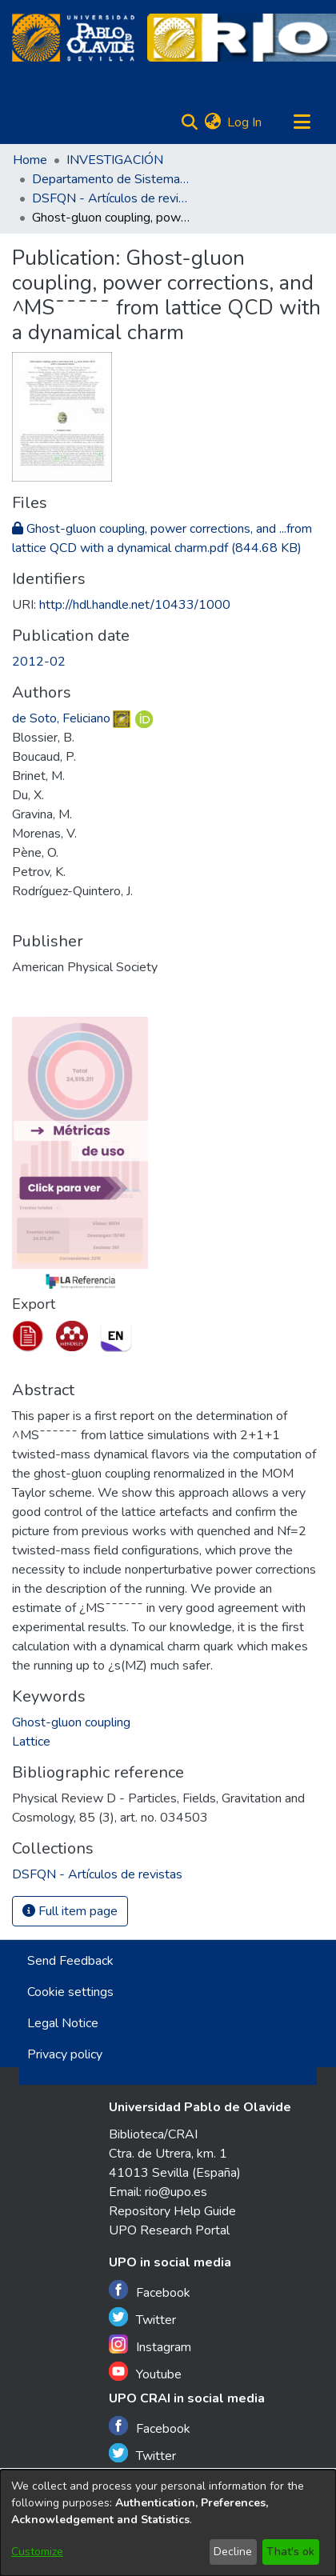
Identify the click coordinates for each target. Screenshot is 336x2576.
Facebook (149, 2291)
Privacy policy (64, 2054)
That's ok (290, 2551)
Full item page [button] (70, 1911)
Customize (37, 2551)
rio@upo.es (176, 2192)
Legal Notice (62, 2023)
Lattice (31, 1741)
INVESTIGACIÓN (114, 160)
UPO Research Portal (169, 2230)
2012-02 (39, 661)
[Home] (73, 38)
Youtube (145, 2372)
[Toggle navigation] (301, 122)
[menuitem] (212, 122)
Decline (233, 2551)
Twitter (142, 2318)
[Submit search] (189, 122)
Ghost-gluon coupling (71, 1722)
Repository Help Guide (172, 2211)
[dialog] (168, 2523)
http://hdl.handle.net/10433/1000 (134, 605)
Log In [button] (245, 122)
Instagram (150, 2345)
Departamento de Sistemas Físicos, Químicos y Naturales (112, 179)
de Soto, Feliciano (61, 718)
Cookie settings (70, 1992)
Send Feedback (70, 1961)
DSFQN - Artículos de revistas (112, 198)
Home (30, 160)
